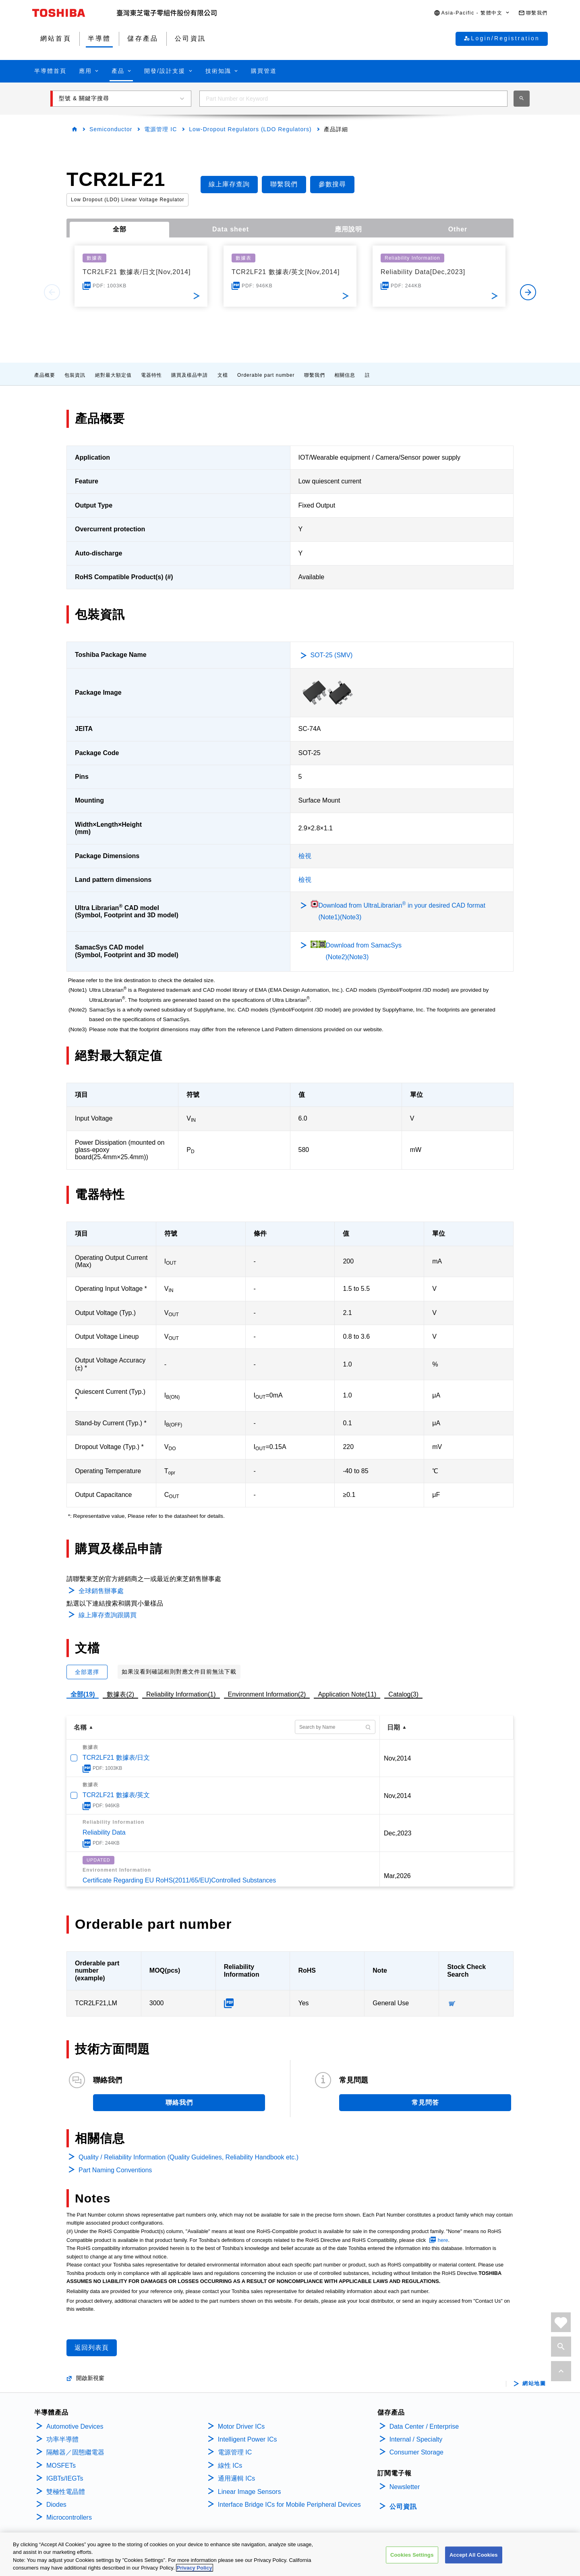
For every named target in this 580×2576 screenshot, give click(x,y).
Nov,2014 (397, 1758)
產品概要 (44, 375)
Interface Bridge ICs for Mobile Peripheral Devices (289, 2504)
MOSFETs (61, 2465)
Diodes (56, 2504)
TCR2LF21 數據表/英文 (116, 1795)
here (443, 2240)
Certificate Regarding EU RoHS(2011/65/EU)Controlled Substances (179, 1880)
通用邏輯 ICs (236, 2478)
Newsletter (404, 2486)
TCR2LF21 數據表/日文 (116, 1757)
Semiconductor (110, 129)
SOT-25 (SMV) (332, 655)
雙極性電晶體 (65, 2491)
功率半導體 (62, 2439)
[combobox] (353, 99)
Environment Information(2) (267, 1694)
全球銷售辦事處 (101, 1590)
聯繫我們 (314, 375)
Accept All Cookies (474, 2555)
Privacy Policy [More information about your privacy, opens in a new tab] (194, 2568)
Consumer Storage (416, 2452)
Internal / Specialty (416, 2439)
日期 (393, 1727)
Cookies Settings (412, 2555)
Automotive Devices (74, 2426)
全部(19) (82, 1694)
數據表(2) (120, 1694)
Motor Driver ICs (241, 2426)
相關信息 (344, 375)
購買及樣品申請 (189, 375)
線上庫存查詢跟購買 (108, 1615)
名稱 (80, 1727)
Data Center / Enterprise (424, 2426)
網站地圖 (534, 2383)
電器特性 (151, 375)
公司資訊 (403, 2506)
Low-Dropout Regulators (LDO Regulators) (250, 129)
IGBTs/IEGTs (64, 2478)
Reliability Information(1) (181, 1694)
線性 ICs (230, 2465)
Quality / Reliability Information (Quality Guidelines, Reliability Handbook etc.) (188, 2157)
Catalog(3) (403, 1694)
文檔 (223, 375)
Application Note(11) (347, 1694)
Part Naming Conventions (115, 2170)
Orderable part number (265, 375)
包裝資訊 (74, 375)
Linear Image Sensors (249, 2491)
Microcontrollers (69, 2517)
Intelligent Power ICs (247, 2439)
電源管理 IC (160, 129)
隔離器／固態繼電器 (75, 2452)
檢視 (304, 855)
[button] (472, 13)
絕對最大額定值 (113, 375)
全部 (119, 229)
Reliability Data (104, 1832)
